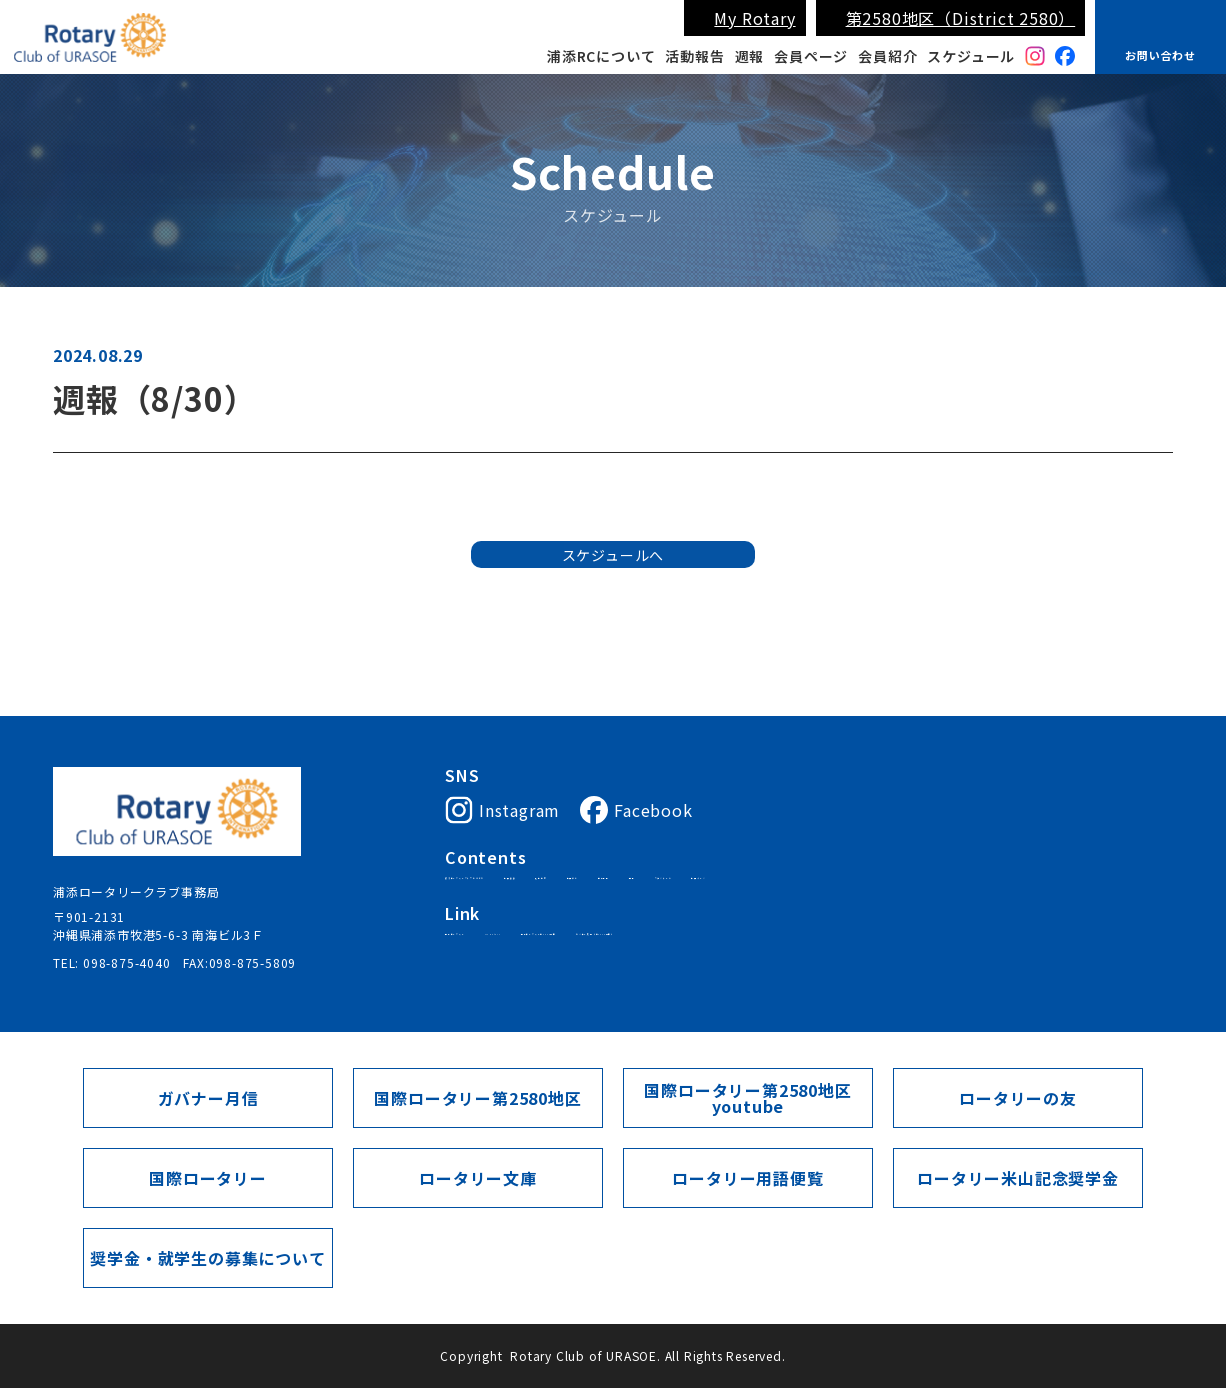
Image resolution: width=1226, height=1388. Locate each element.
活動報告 (694, 56)
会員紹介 (887, 56)
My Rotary (754, 18)
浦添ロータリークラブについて (534, 885)
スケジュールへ (613, 586)
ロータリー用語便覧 (747, 1178)
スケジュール (971, 56)
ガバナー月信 (208, 1098)
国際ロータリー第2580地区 (716, 956)
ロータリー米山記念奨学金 (1018, 1178)
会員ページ (811, 56)
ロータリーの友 (1018, 1098)
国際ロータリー (490, 956)
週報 (750, 56)
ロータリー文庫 (478, 1178)
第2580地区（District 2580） (961, 18)
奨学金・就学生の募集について (207, 1258)
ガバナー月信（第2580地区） (902, 956)
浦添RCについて (601, 56)
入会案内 (740, 885)
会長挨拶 (669, 885)
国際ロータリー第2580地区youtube (747, 1098)
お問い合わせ (1160, 55)
